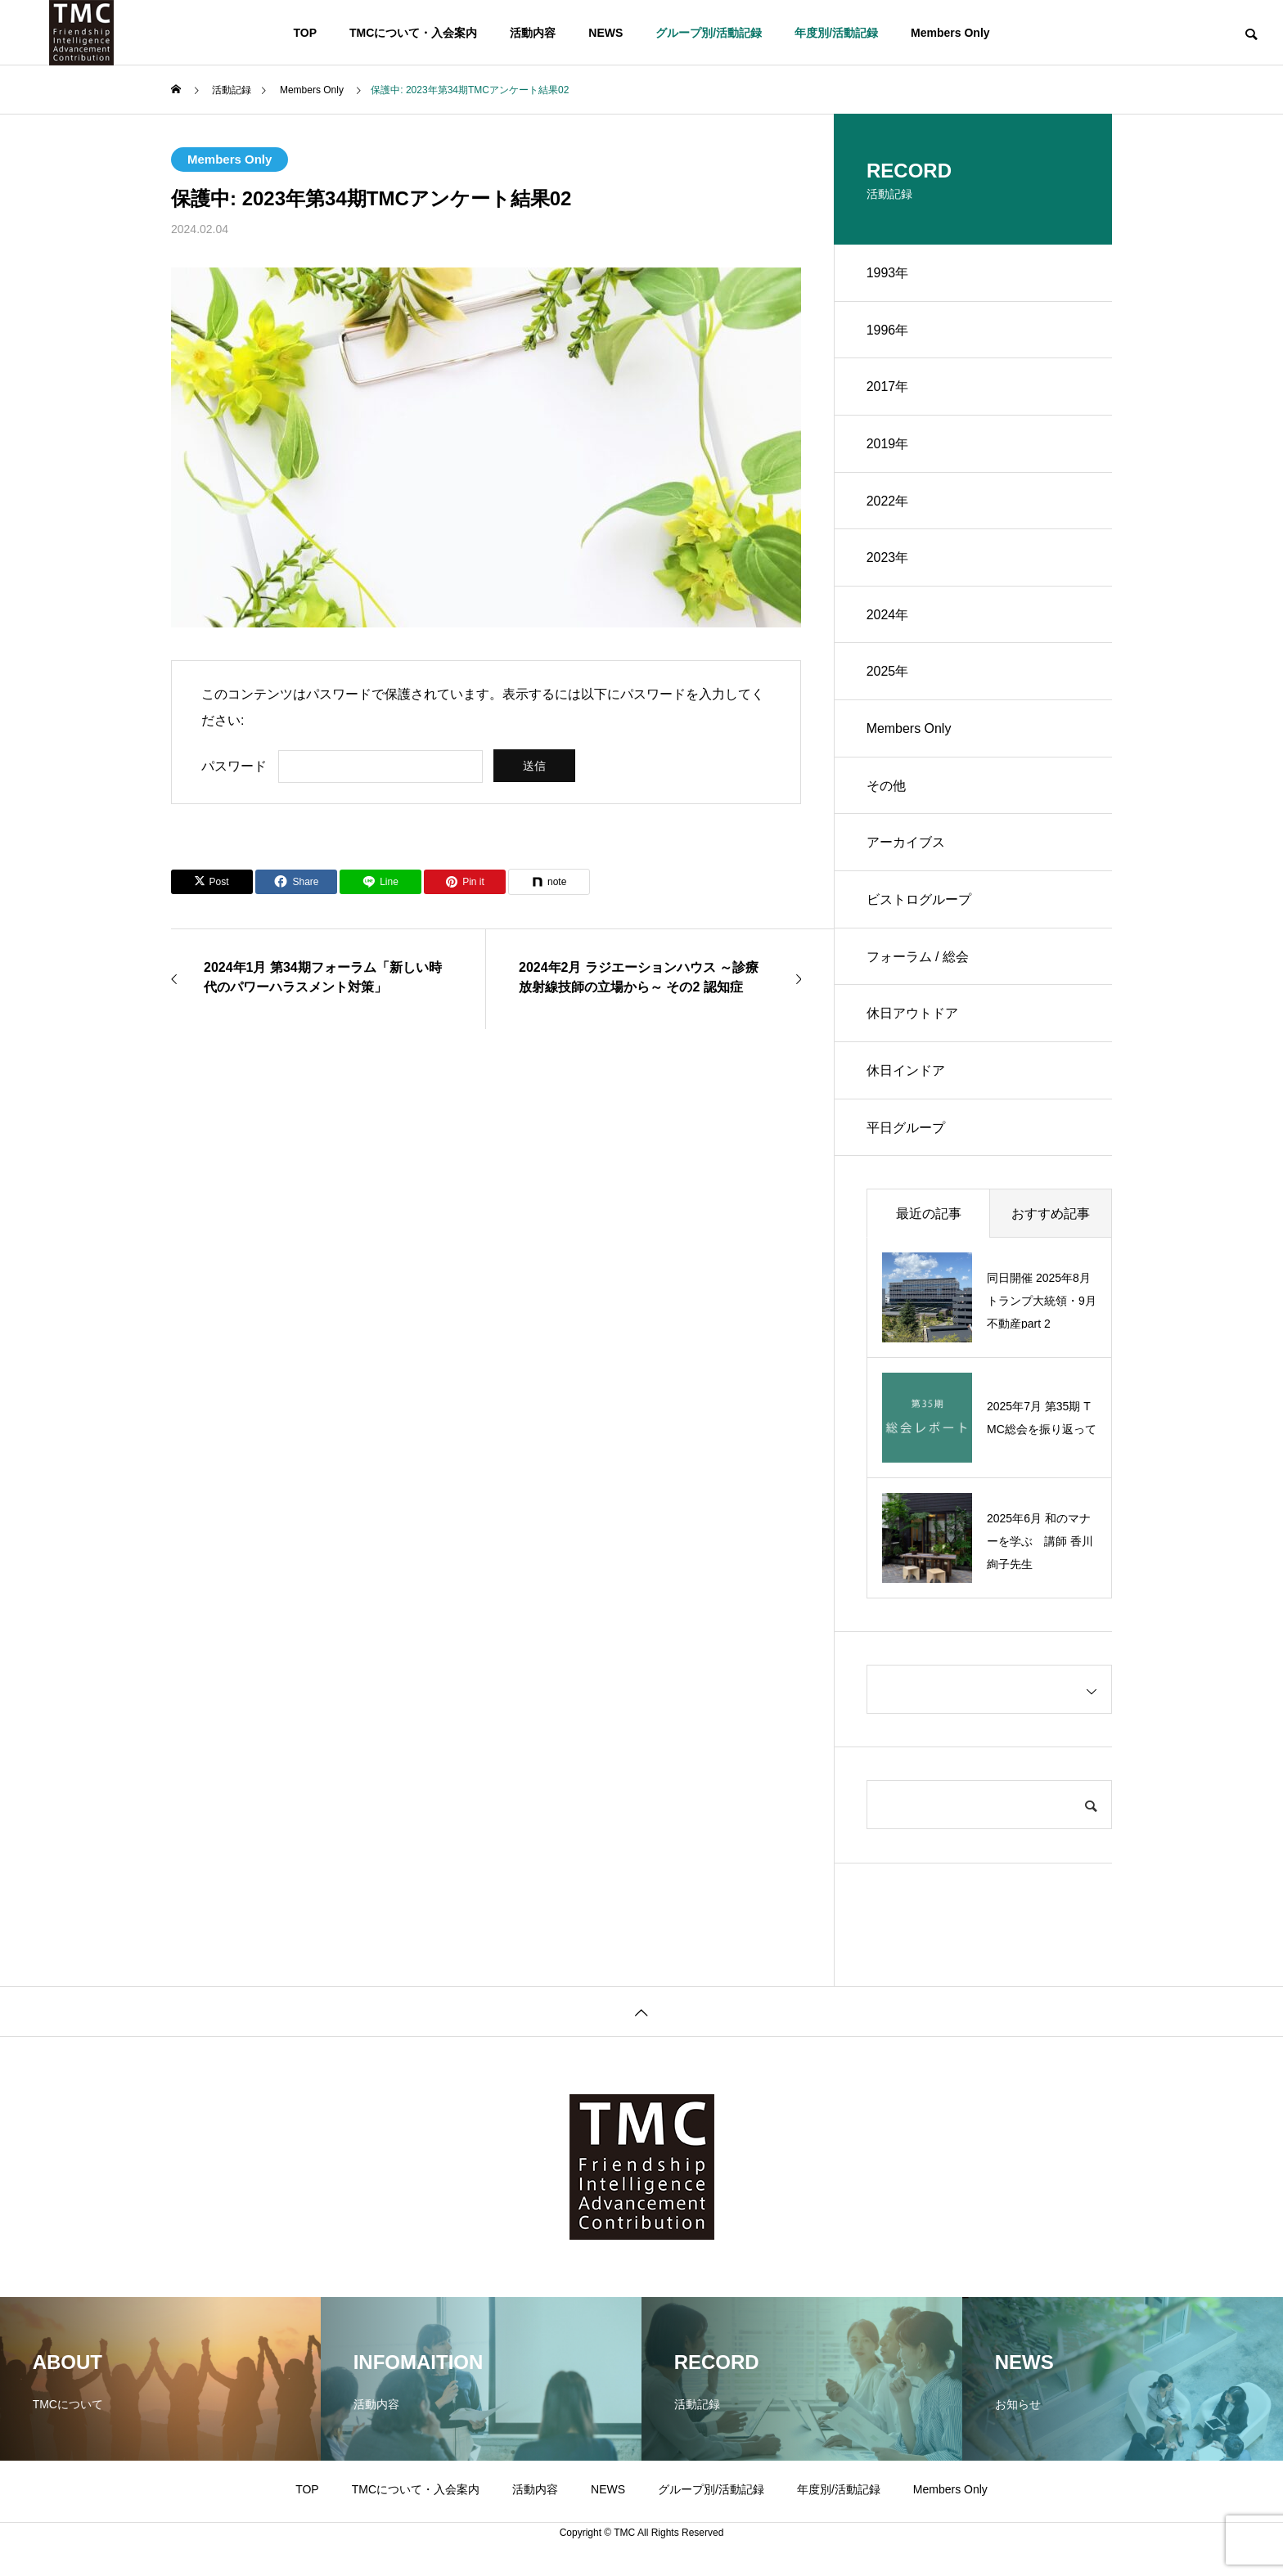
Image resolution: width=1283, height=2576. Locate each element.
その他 (886, 788)
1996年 (888, 330)
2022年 (888, 502)
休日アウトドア (912, 1017)
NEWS (605, 32)
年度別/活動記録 (836, 32)
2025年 (888, 674)
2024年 (888, 616)
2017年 (888, 387)
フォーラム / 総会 (918, 960)
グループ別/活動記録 (708, 32)
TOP (305, 32)
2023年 (888, 559)
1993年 (888, 273)
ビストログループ (919, 903)
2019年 (888, 445)
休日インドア (906, 1074)
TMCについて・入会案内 (413, 32)
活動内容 (533, 32)
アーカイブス (906, 845)
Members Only (950, 32)
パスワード (234, 766)
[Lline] (380, 882)
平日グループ (906, 1132)
